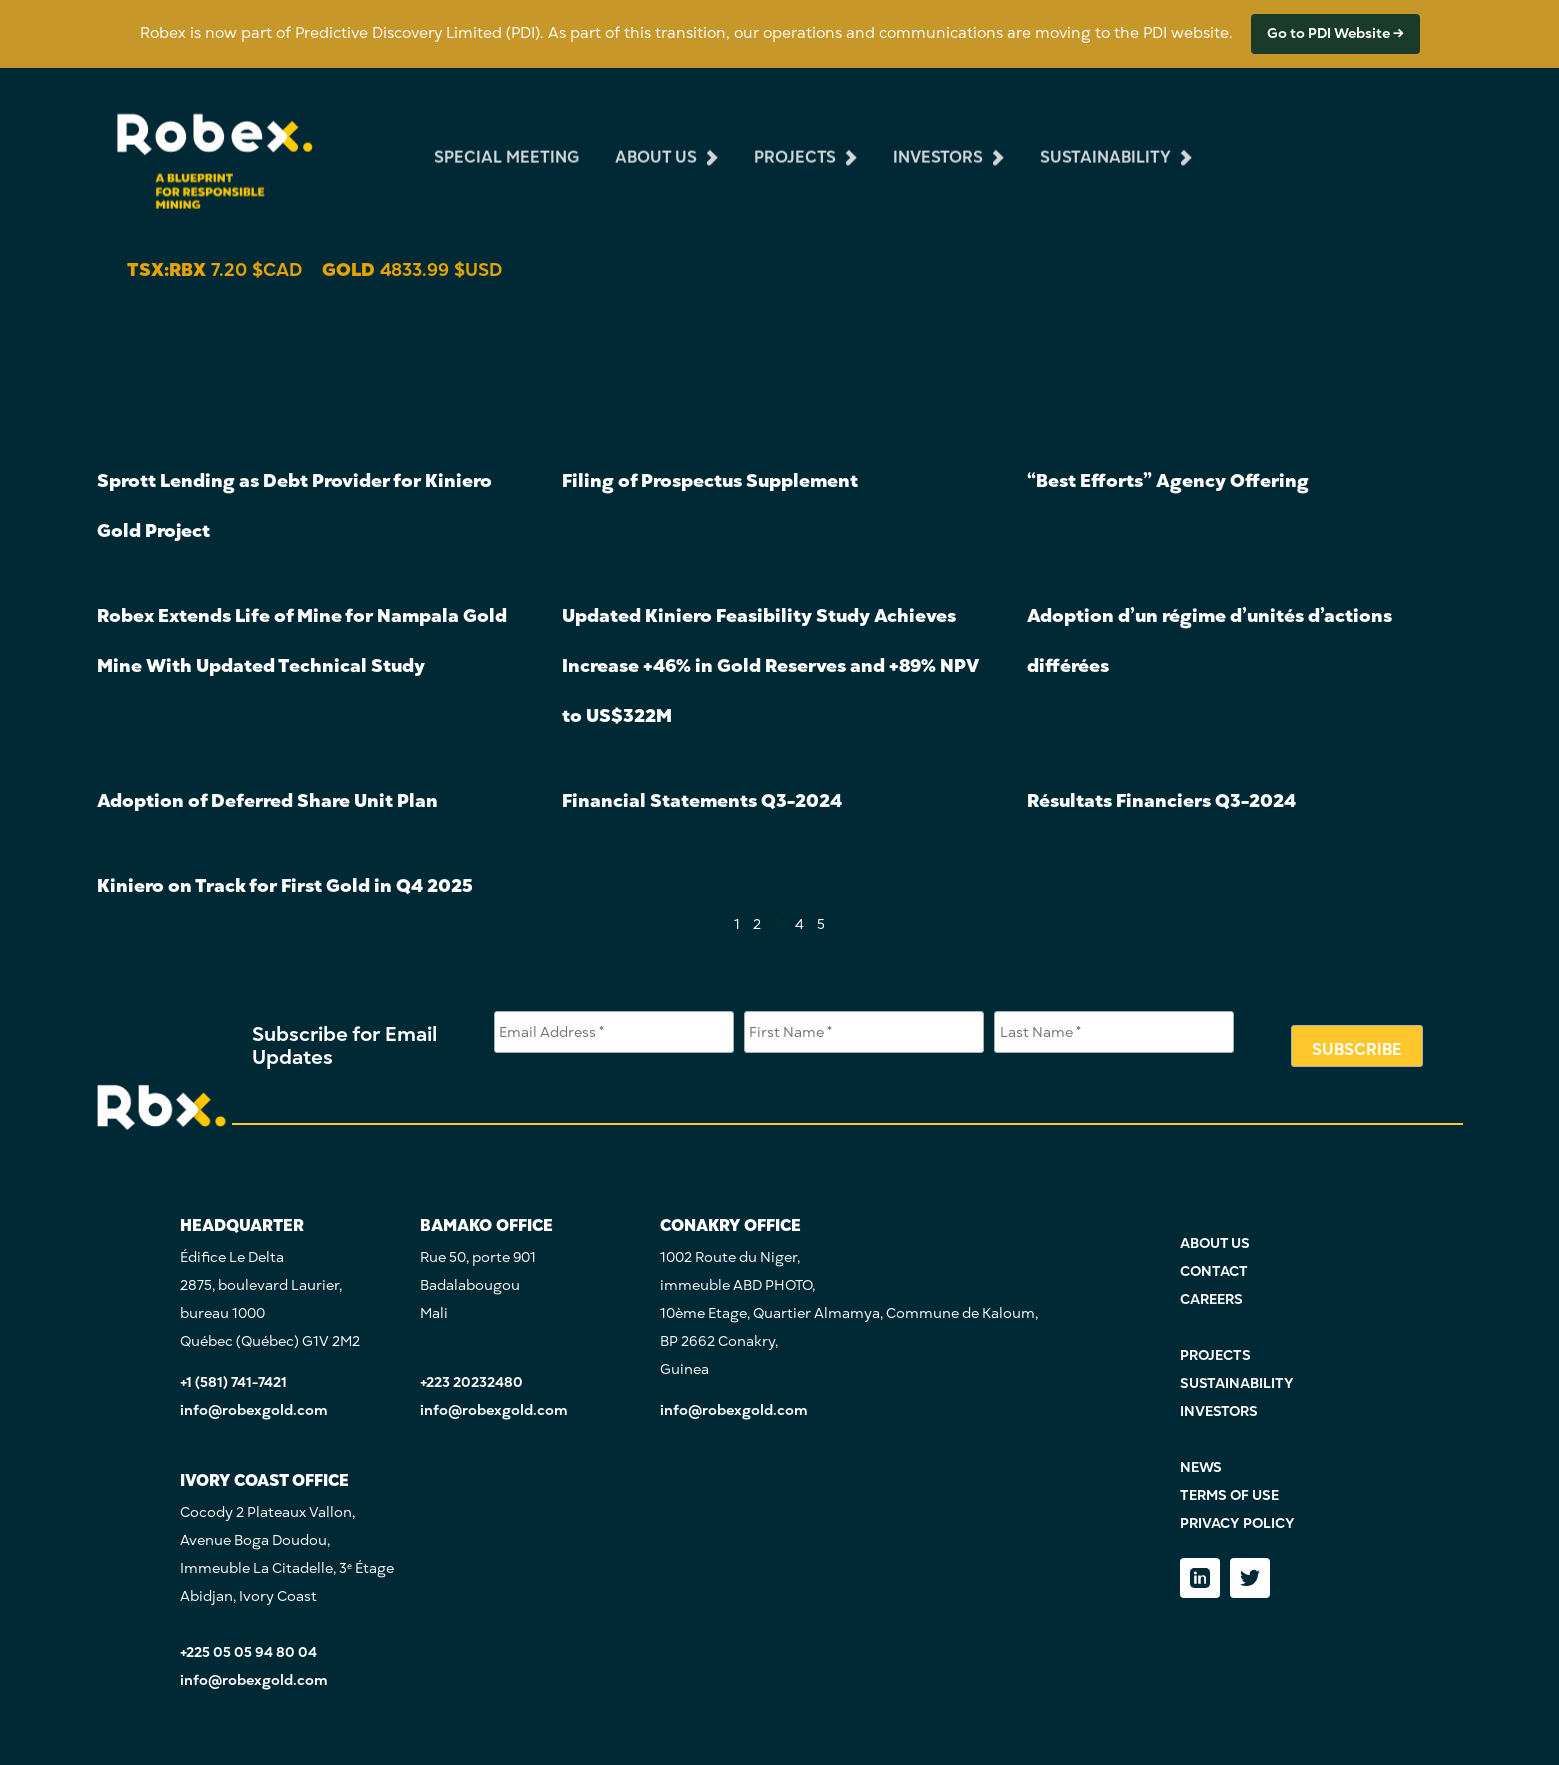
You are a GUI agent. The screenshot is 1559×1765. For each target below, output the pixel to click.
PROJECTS (1215, 1355)
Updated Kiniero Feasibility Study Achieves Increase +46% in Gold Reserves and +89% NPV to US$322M (770, 665)
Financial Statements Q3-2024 (702, 800)
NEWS (1201, 1467)
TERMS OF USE (1229, 1495)
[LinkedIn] (1200, 1578)
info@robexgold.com (254, 1410)
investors (938, 143)
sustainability (1105, 143)
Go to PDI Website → (1335, 33)
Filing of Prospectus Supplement (710, 480)
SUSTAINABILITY (1237, 1383)
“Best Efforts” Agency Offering (1168, 480)
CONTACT (1214, 1271)
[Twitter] (1250, 1578)
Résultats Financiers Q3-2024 (1161, 800)
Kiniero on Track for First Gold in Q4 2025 (285, 885)
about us (656, 143)
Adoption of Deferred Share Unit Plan (267, 800)
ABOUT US (1215, 1243)
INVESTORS (1219, 1411)
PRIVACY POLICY (1237, 1523)
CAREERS (1211, 1299)
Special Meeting (506, 143)
